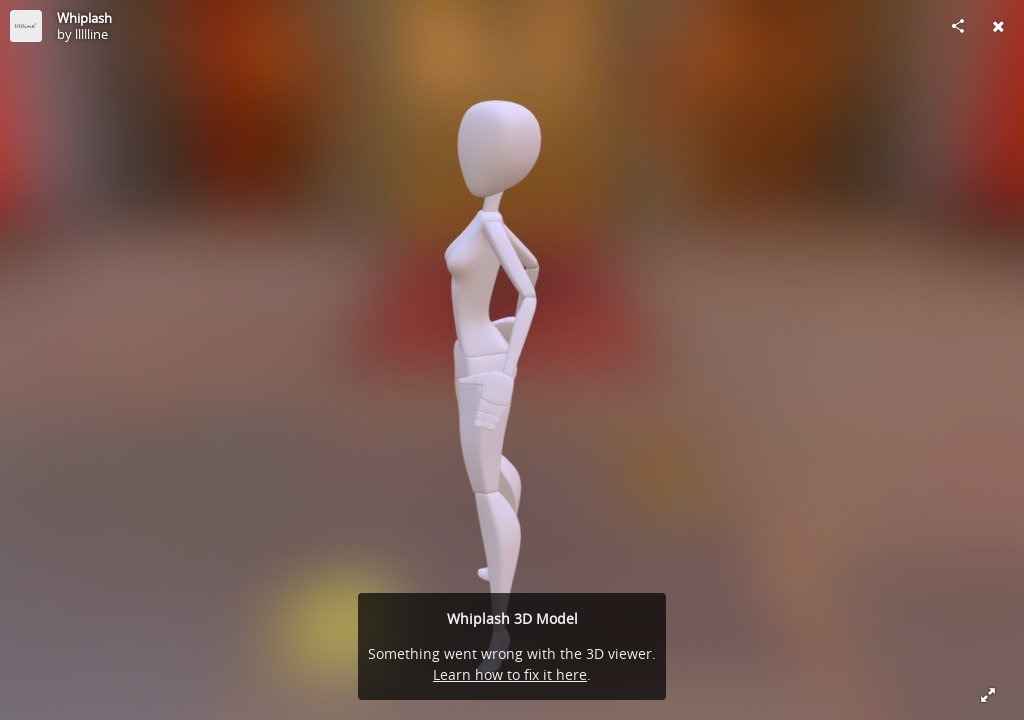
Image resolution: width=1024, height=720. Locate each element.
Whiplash (84, 18)
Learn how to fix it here (510, 674)
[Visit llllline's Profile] (26, 26)
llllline (91, 34)
